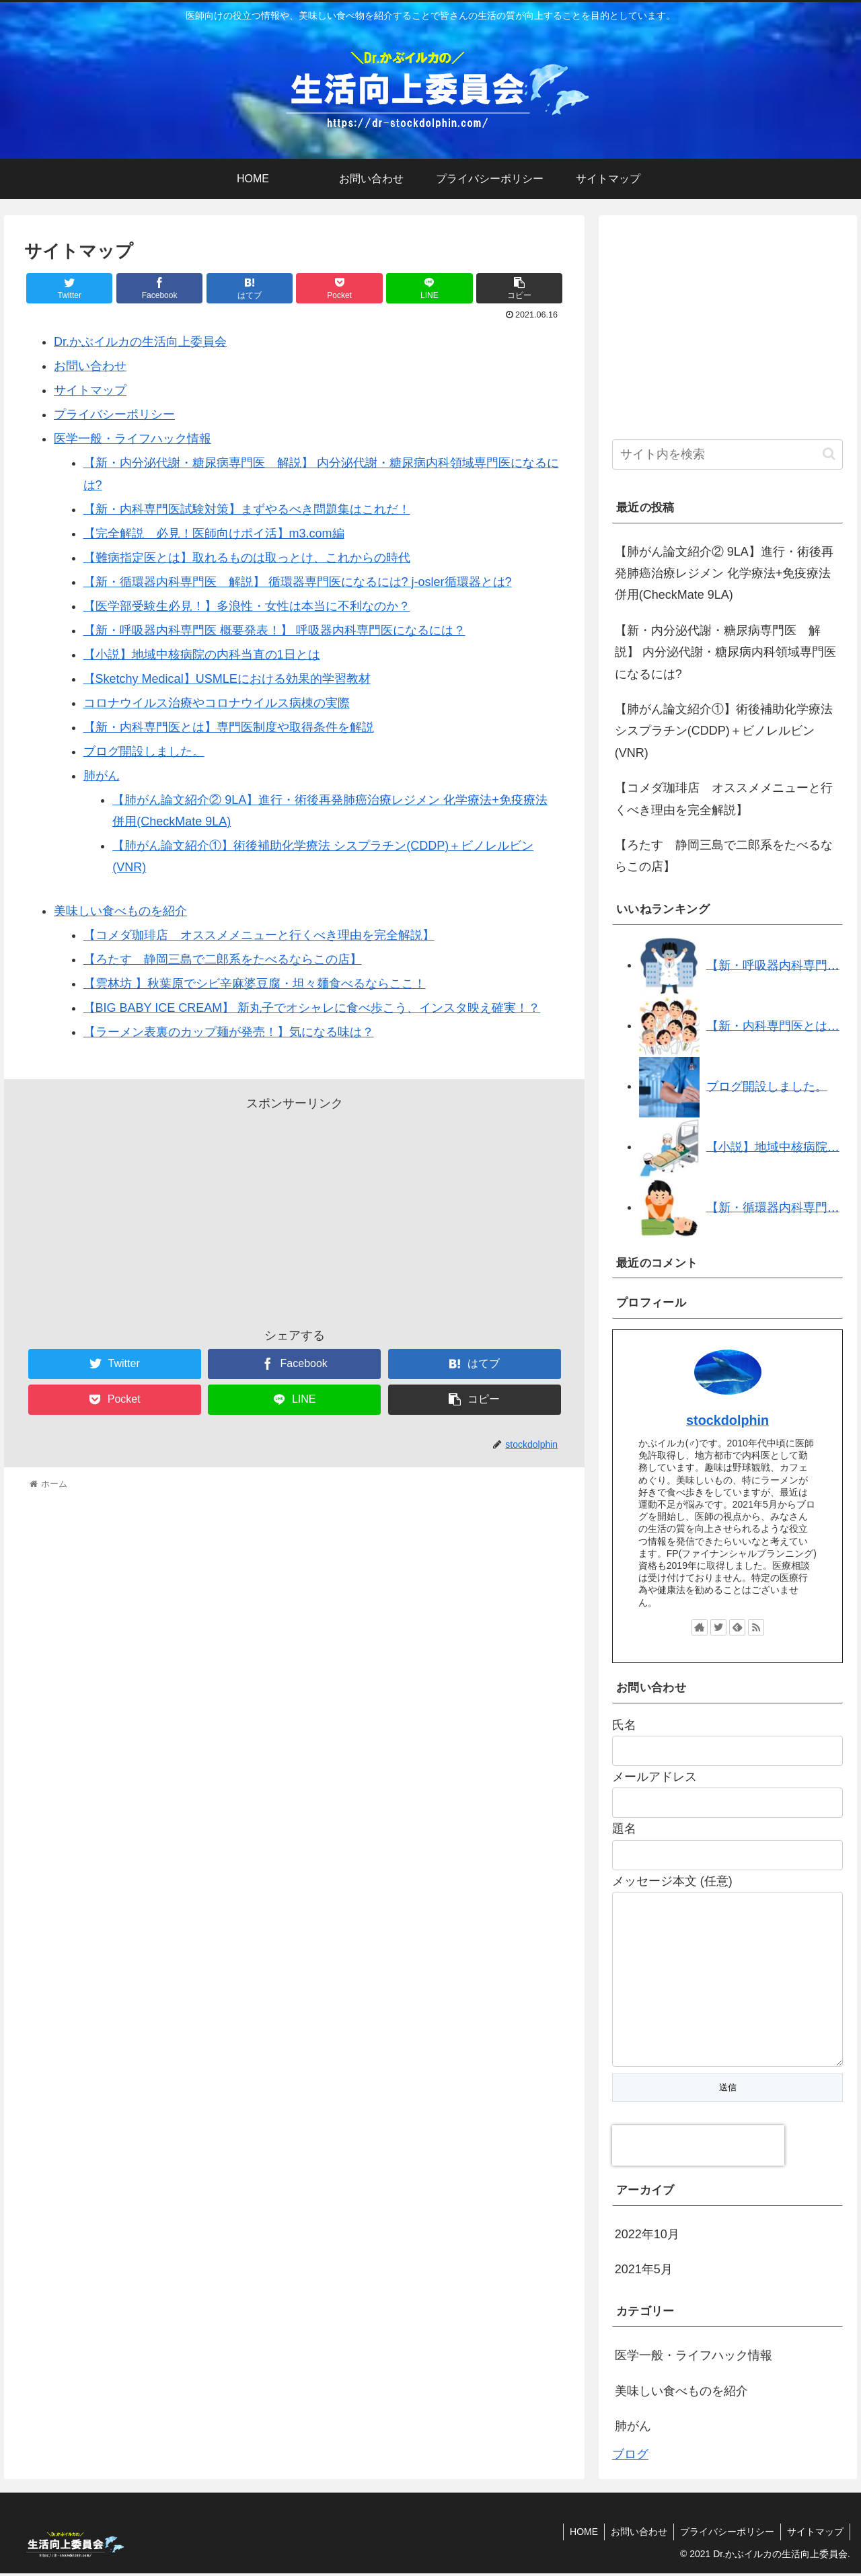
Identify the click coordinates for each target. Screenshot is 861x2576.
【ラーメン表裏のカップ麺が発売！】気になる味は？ (228, 1032)
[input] (728, 454)
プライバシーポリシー (114, 414)
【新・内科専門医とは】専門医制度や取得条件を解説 (228, 727)
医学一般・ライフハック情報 (132, 438)
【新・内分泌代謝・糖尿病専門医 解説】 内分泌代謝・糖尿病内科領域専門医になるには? (725, 652)
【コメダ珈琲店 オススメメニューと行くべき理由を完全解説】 (259, 935)
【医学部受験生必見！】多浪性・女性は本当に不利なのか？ (246, 606)
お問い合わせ (90, 366)
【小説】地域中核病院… (772, 1146)
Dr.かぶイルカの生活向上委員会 (140, 341)
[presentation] (698, 2148)
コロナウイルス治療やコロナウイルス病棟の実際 (216, 703)
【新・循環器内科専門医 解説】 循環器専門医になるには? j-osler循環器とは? (297, 582)
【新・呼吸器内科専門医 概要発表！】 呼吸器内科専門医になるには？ (274, 630)
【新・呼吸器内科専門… (772, 964)
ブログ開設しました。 (143, 751)
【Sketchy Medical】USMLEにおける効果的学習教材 (227, 679)
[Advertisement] (294, 1209)
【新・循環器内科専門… (772, 1207)
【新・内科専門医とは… (772, 1025)
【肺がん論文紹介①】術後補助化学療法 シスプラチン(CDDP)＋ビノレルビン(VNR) (724, 731)
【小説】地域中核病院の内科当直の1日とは (201, 654)
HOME (579, 2534)
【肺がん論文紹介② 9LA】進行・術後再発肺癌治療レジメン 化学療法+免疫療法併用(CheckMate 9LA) (724, 573)
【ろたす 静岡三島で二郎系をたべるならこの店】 (222, 959)
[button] (829, 454)
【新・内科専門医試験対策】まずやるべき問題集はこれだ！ (246, 509)
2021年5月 (644, 2272)
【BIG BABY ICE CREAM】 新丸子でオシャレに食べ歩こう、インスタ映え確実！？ (312, 1008)
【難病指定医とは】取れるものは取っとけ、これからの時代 (246, 557)
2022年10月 (647, 2237)
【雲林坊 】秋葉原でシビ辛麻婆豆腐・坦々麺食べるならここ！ (254, 983)
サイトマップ (90, 390)
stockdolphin (727, 1420)
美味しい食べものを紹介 (120, 911)
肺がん (101, 775)
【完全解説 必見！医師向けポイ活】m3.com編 (213, 533)
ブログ (630, 2457)
